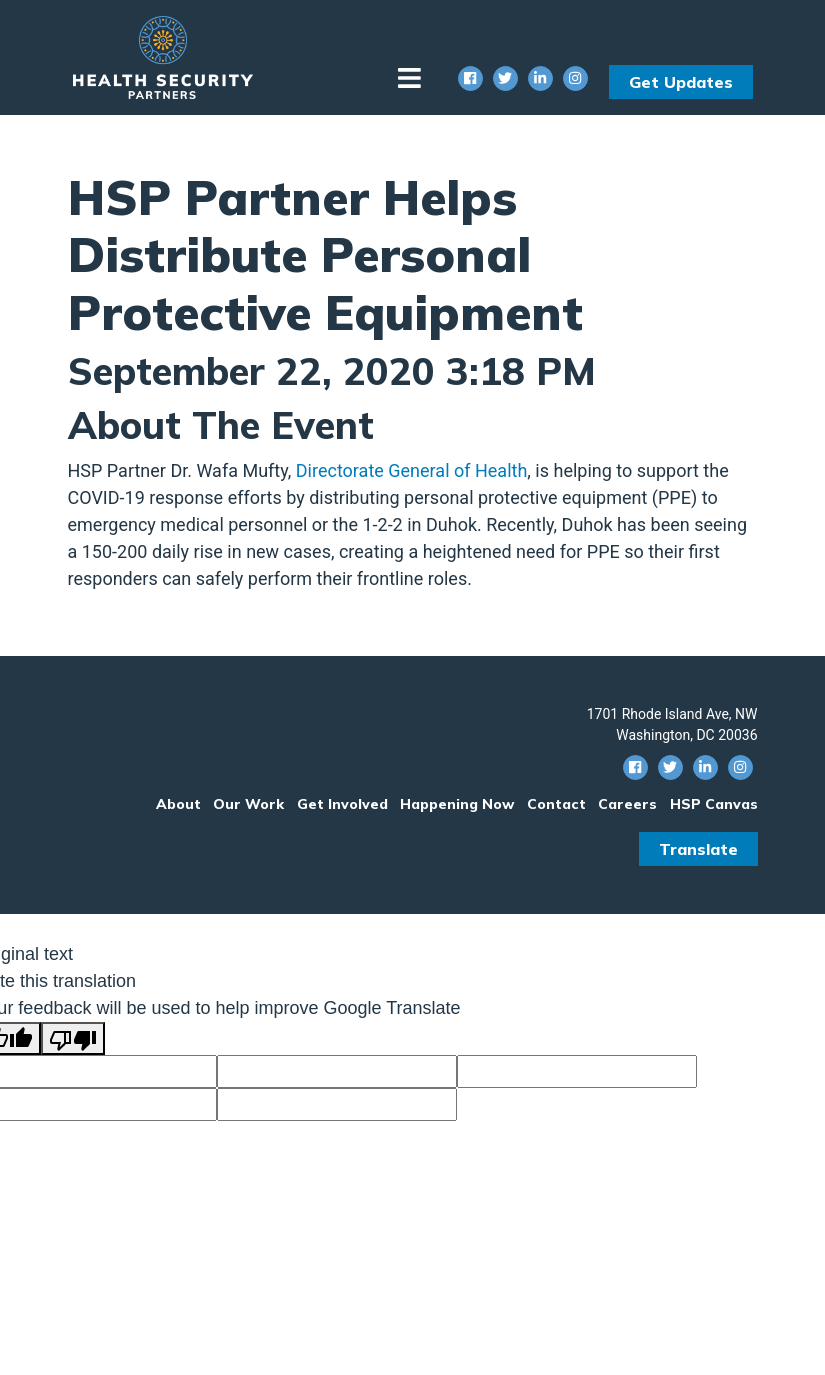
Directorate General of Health (412, 470)
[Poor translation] (73, 1038)
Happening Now (457, 804)
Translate (698, 849)
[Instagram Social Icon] (575, 78)
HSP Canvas (714, 804)
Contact (556, 804)
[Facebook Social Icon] (470, 78)
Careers (627, 804)
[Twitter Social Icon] (505, 78)
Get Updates (681, 82)
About (178, 804)
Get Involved (342, 804)
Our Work (248, 804)
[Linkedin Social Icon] (540, 78)
